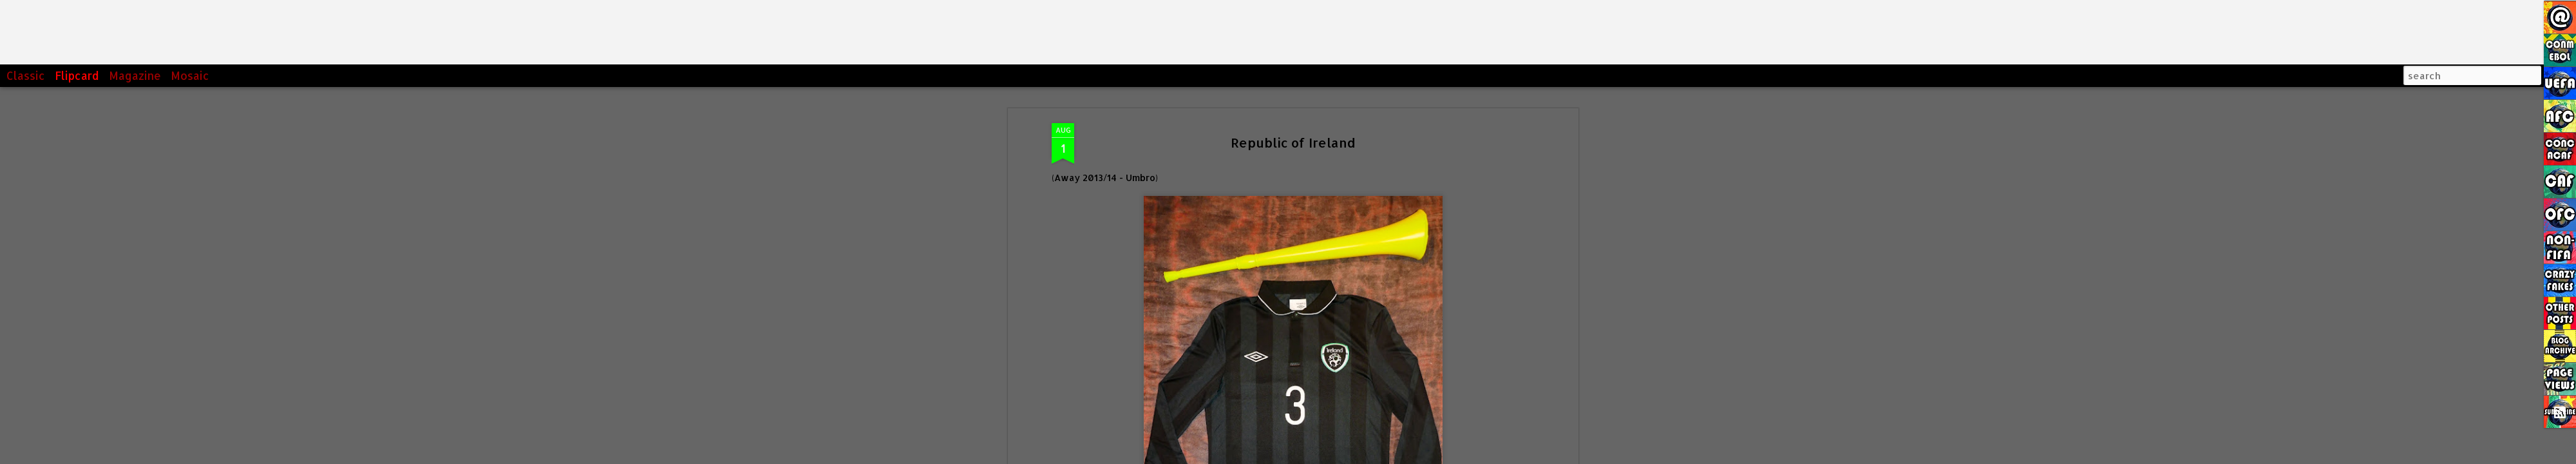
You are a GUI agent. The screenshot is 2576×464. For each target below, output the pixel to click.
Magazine (135, 75)
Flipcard (77, 75)
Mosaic (190, 75)
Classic (25, 75)
